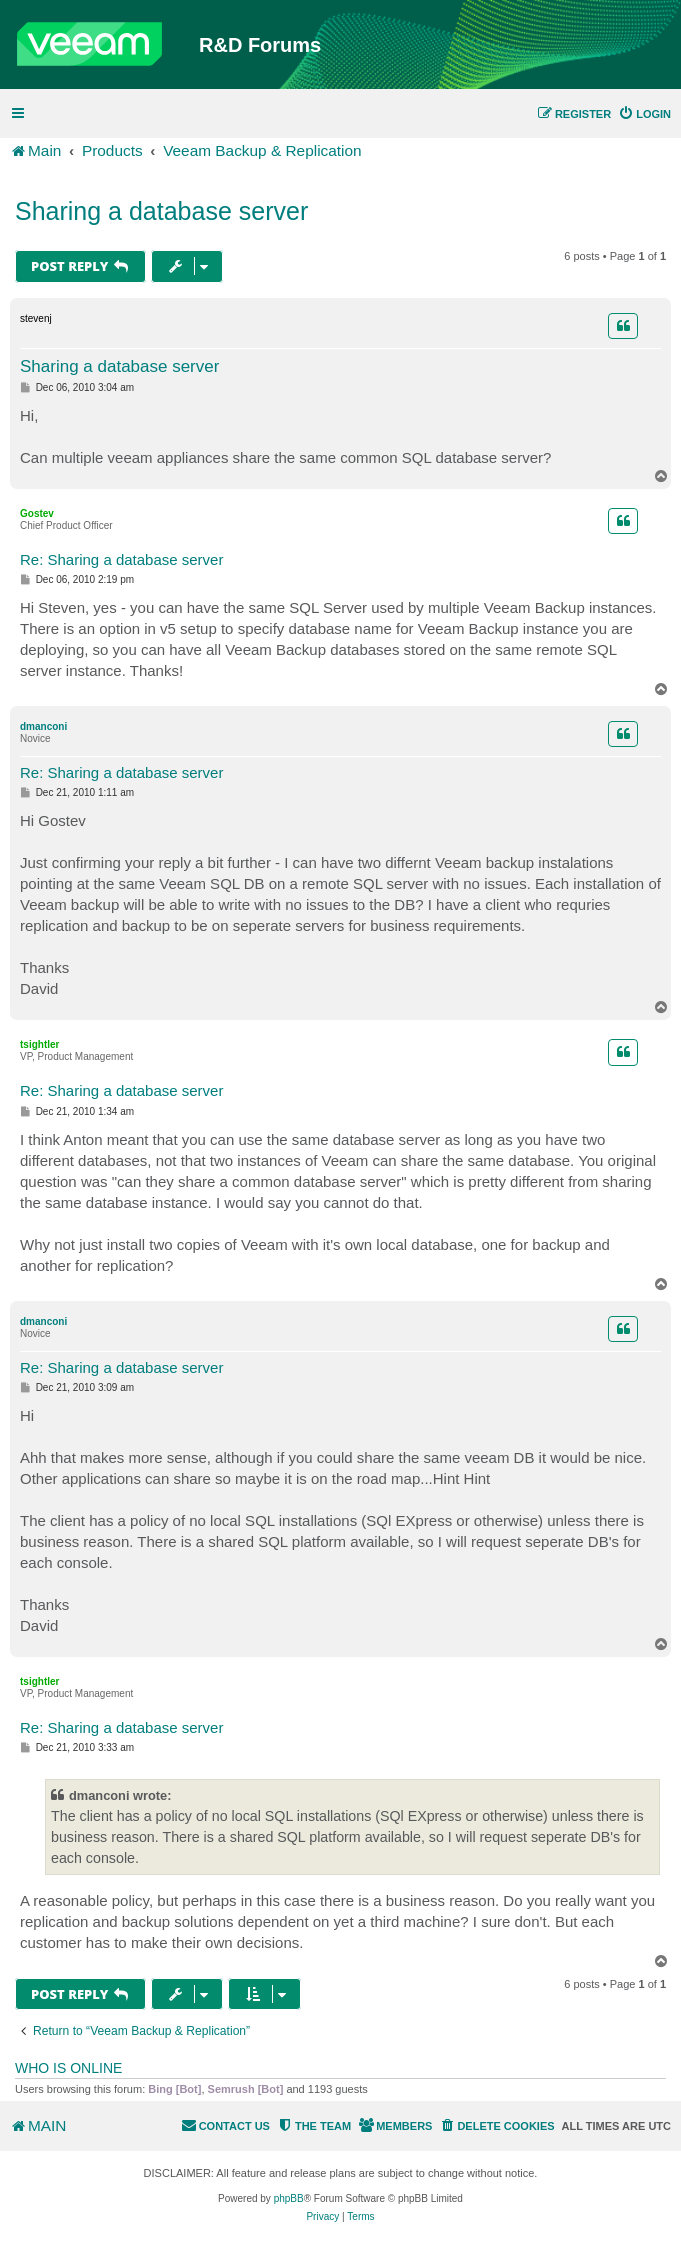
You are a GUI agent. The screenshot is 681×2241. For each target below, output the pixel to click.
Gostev (37, 513)
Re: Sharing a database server (121, 559)
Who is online (68, 2068)
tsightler (39, 1044)
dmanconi (43, 726)
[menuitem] (644, 114)
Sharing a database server (161, 211)
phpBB (289, 2198)
